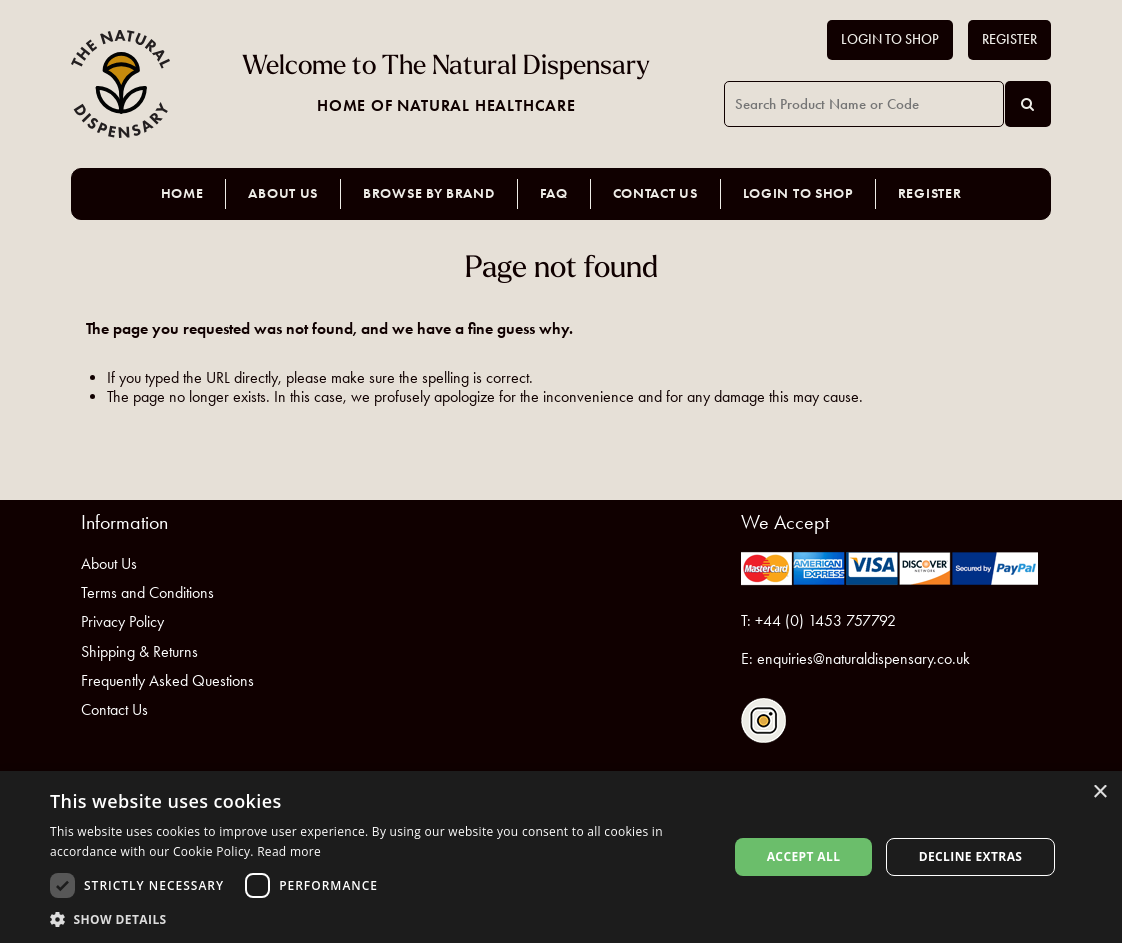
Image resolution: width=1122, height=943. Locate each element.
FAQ (554, 193)
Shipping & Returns (139, 651)
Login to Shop (890, 39)
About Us (283, 193)
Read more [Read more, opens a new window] (289, 851)
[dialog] (561, 857)
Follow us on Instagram (763, 720)
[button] (379, 918)
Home (182, 193)
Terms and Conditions (147, 592)
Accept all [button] (804, 856)
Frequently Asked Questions (167, 680)
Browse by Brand (429, 193)
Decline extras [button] (971, 856)
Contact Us (655, 193)
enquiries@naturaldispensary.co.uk (863, 658)
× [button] (1099, 792)
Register (1009, 39)
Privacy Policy (122, 621)
